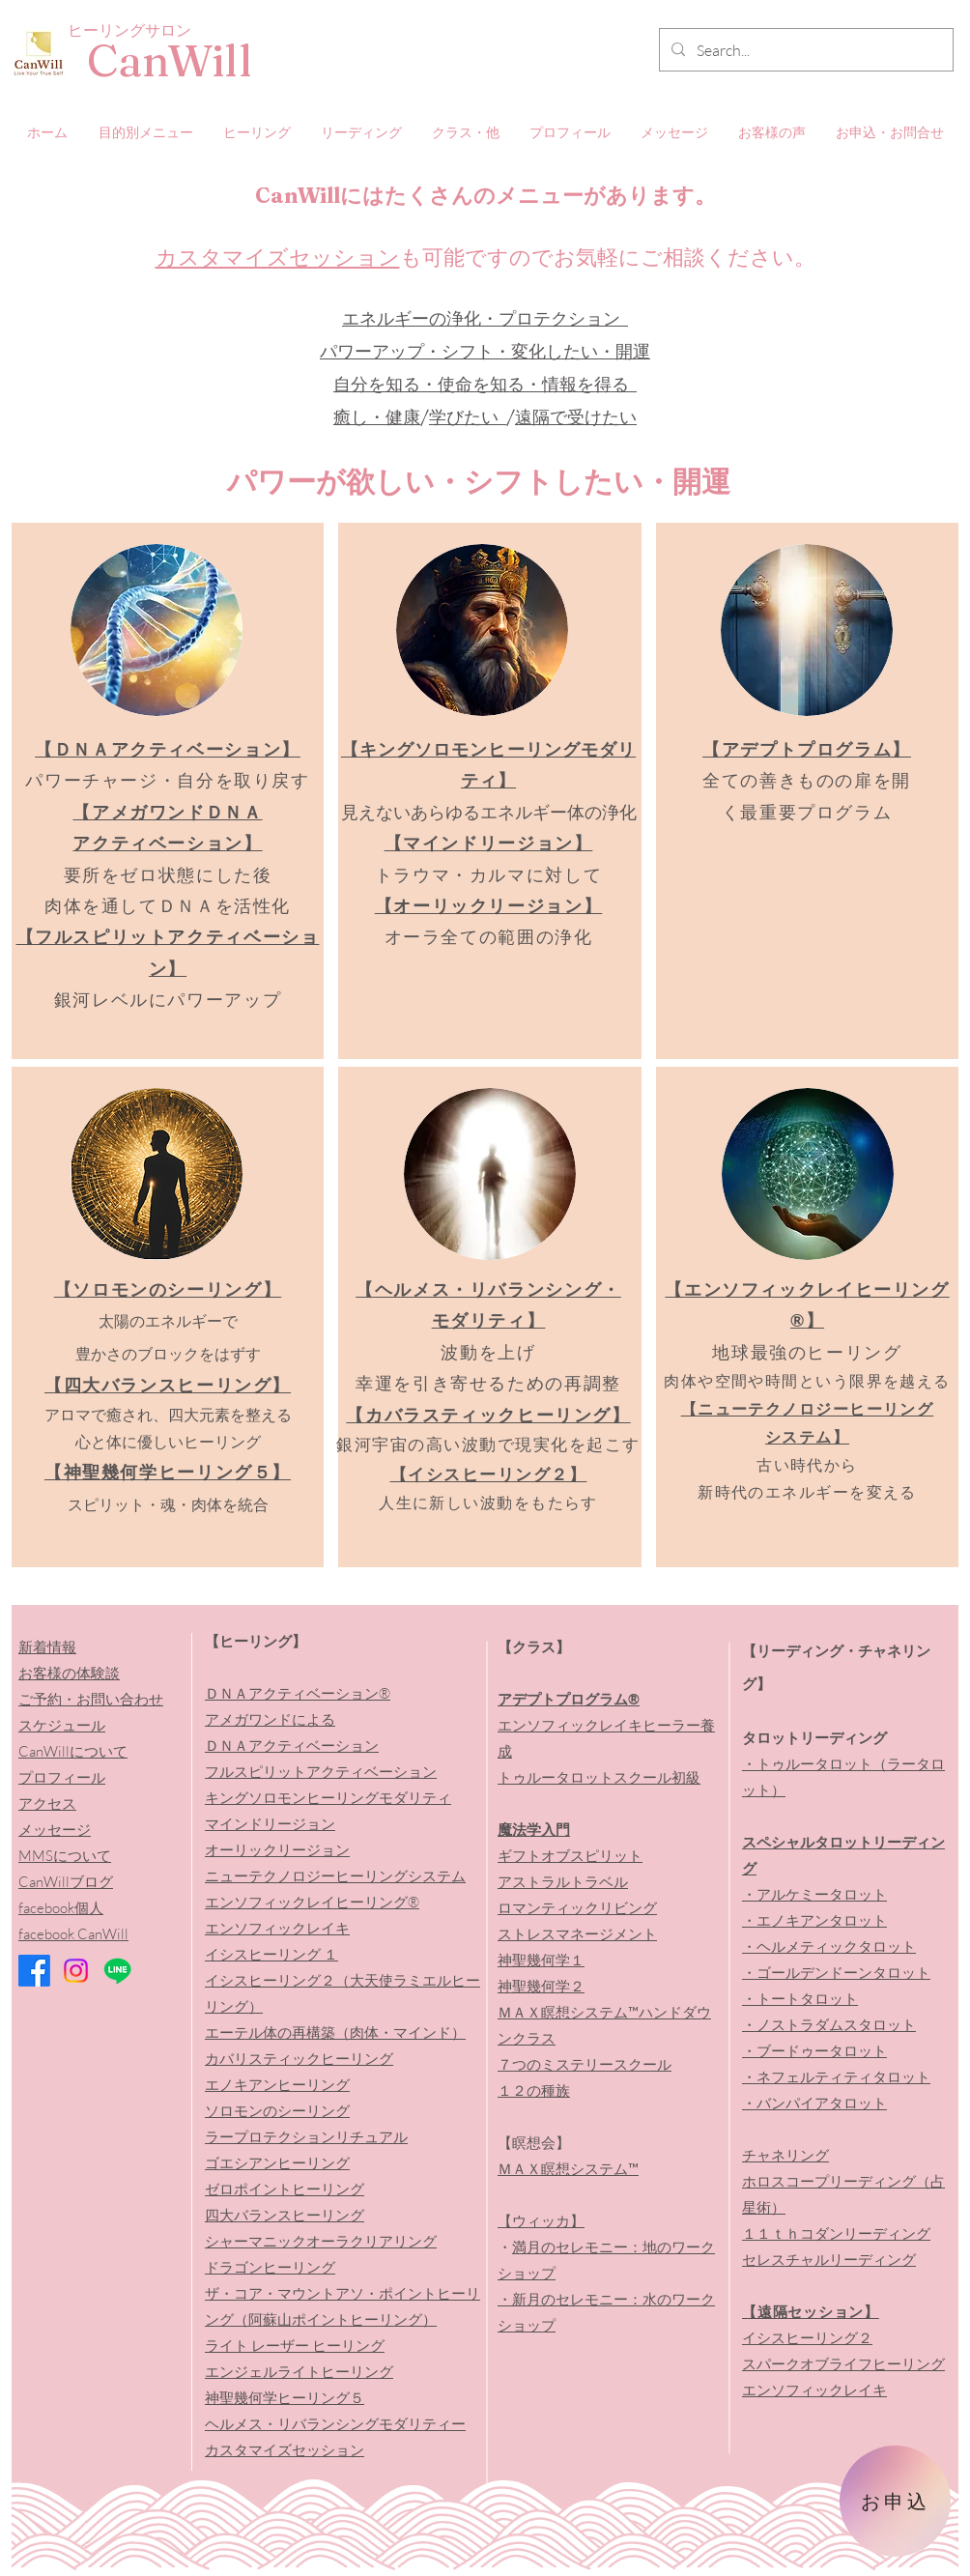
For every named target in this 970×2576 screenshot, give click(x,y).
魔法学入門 (534, 1829)
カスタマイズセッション (278, 257)
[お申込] (895, 2501)
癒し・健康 (376, 417)
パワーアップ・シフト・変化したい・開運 (485, 351)
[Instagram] (76, 1971)
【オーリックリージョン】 (488, 905)
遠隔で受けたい (576, 417)
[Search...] (804, 50)
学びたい (467, 417)
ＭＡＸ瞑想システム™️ (568, 2169)
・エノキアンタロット (814, 1920)
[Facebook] (34, 1971)
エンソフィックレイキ (814, 2390)
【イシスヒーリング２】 (488, 1474)
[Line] (117, 1971)
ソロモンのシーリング (277, 2111)
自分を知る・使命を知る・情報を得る (485, 384)
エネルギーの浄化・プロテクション (485, 318)
